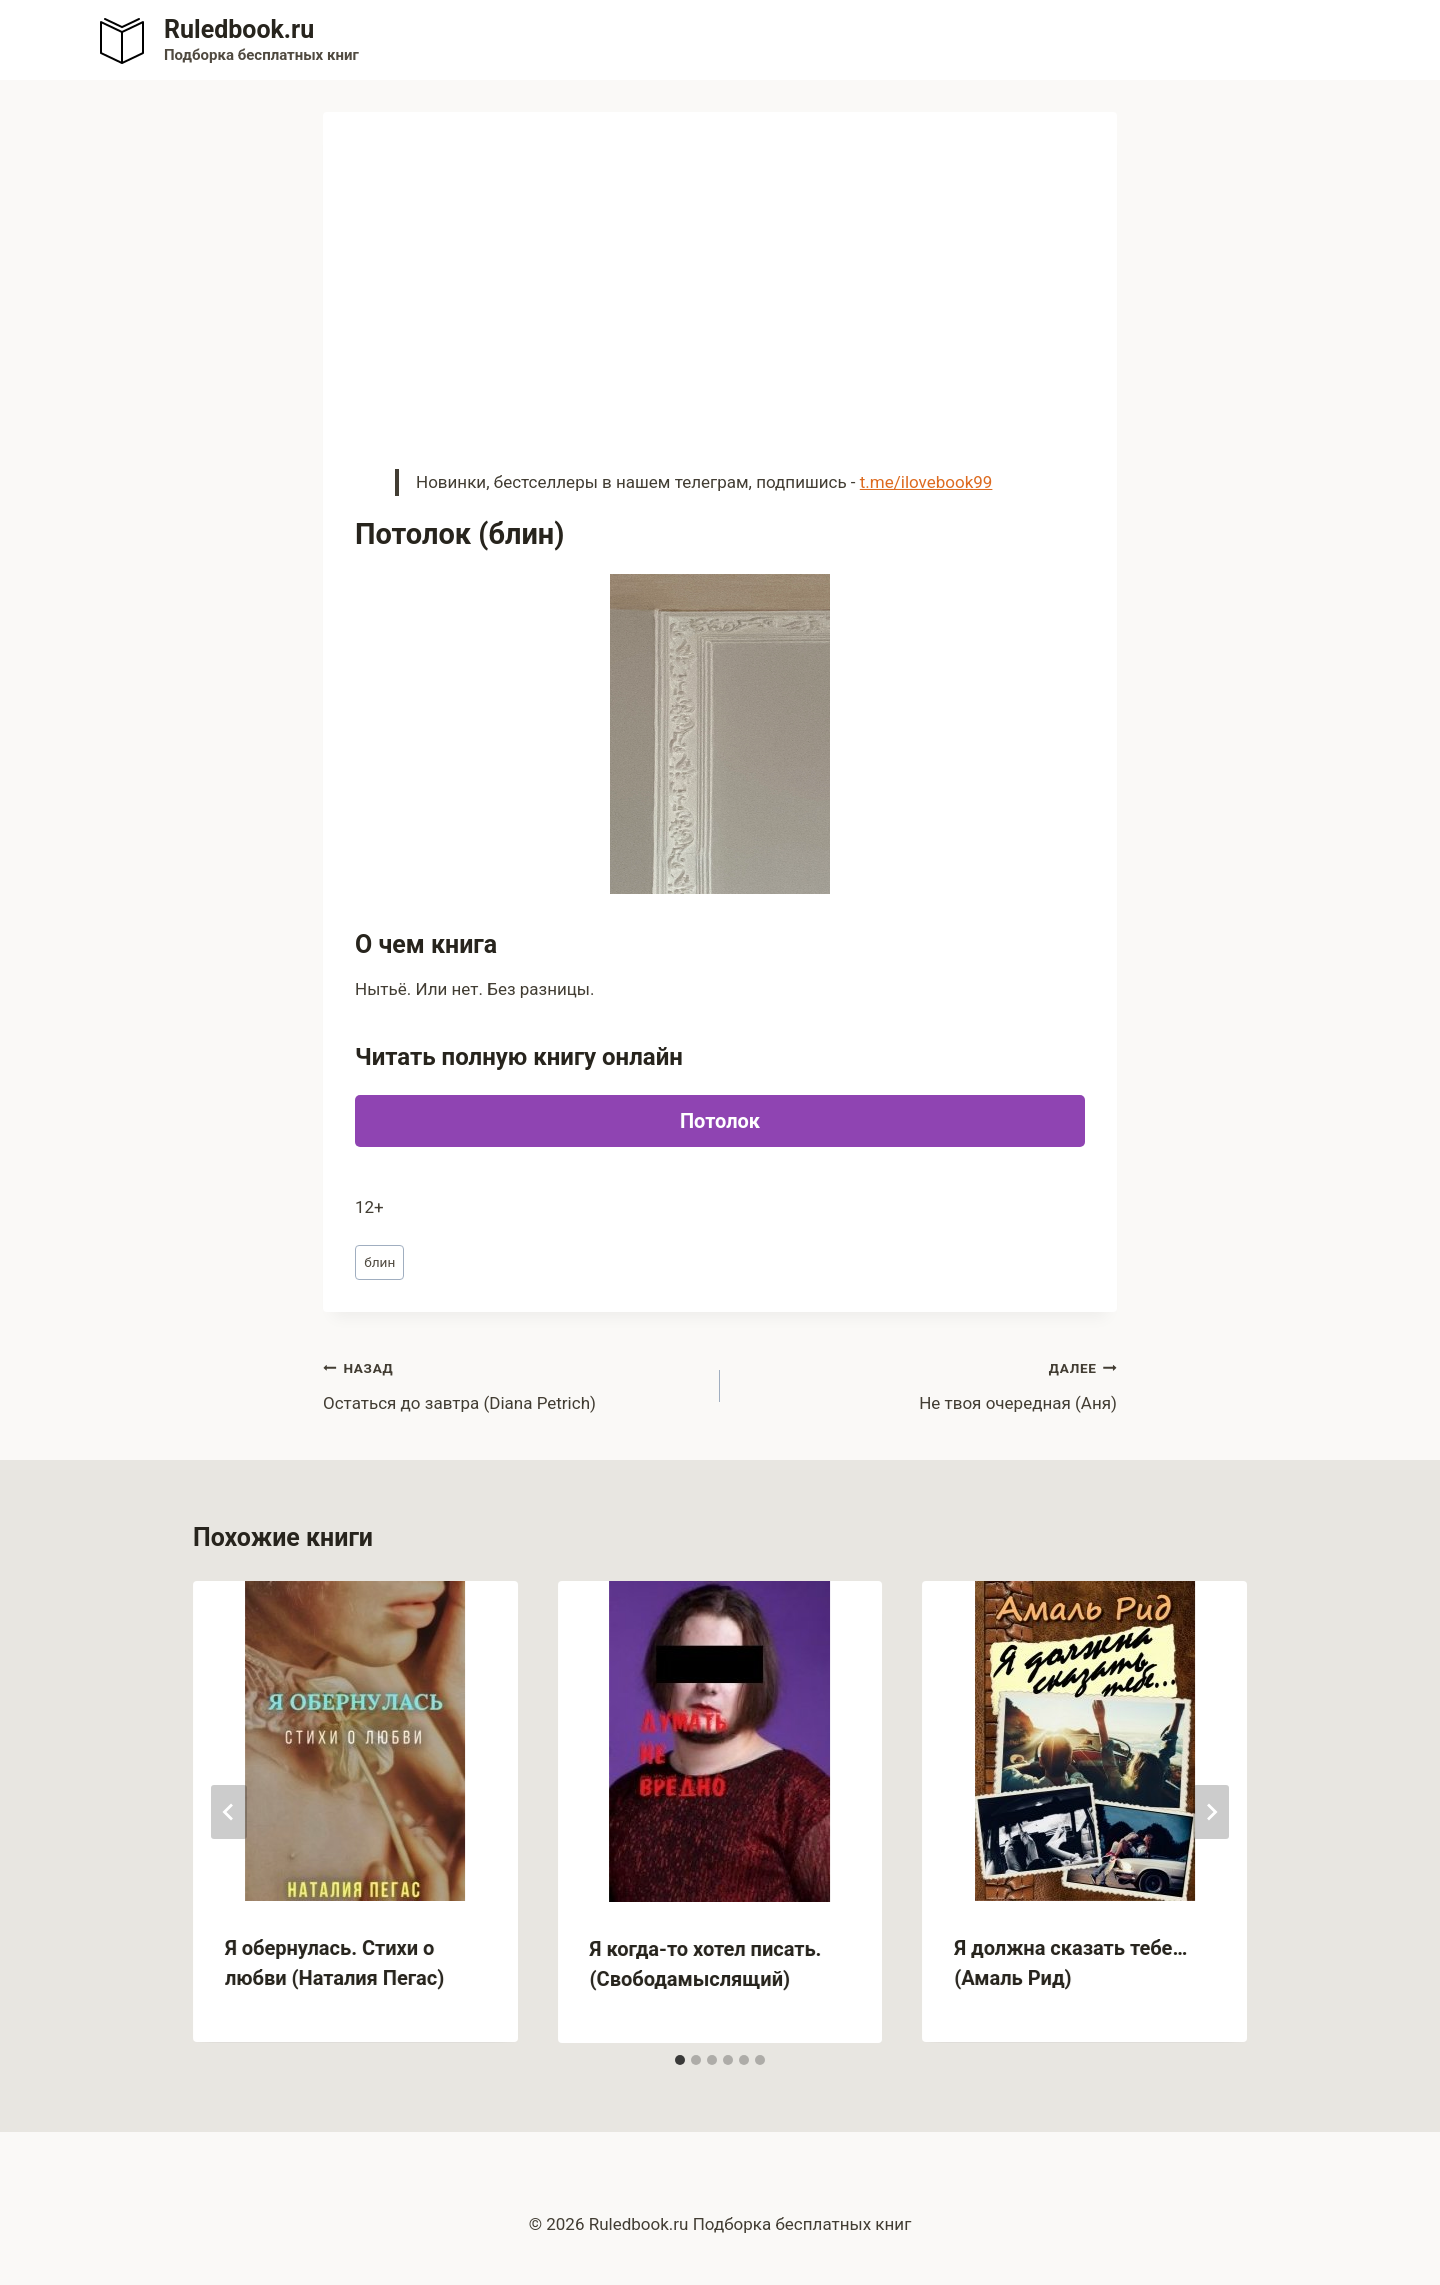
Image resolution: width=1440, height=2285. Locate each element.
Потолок (720, 1121)
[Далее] (1211, 1812)
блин (379, 1262)
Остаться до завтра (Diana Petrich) (513, 1383)
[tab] (680, 2060)
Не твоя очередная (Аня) (927, 1383)
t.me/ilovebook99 (926, 482)
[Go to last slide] (229, 1812)
